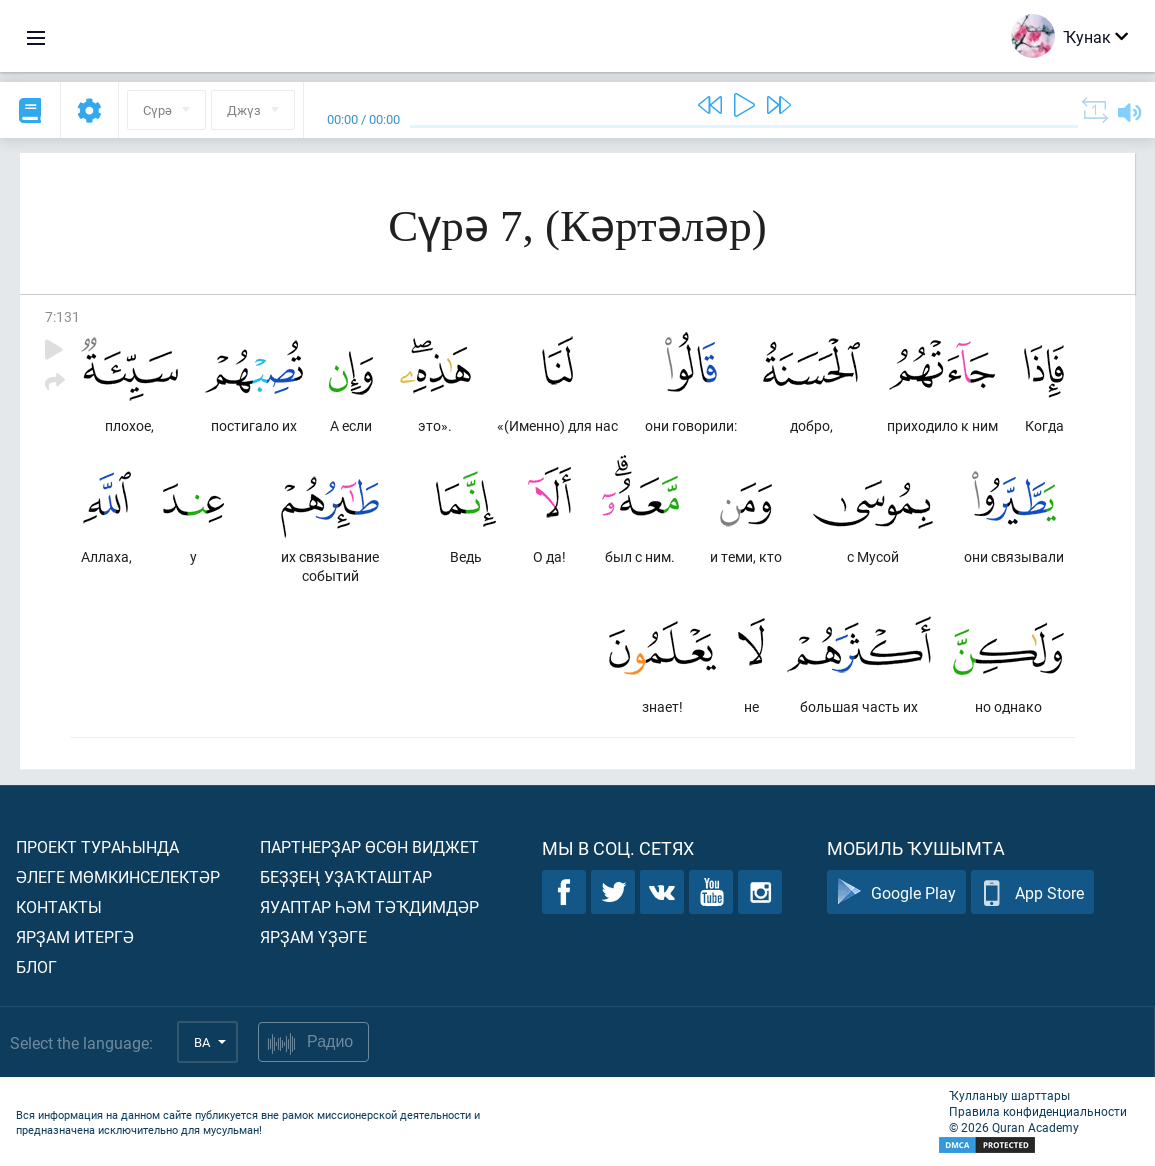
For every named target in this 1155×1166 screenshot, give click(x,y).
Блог (36, 966)
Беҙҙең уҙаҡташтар (346, 876)
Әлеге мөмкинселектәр (118, 876)
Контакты (59, 906)
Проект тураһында (97, 846)
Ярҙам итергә (75, 936)
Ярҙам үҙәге (313, 936)
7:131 (62, 316)
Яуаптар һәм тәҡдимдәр (369, 906)
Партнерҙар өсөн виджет (369, 846)
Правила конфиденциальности (1038, 1111)
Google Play (896, 892)
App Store (1032, 892)
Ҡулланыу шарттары (1009, 1095)
